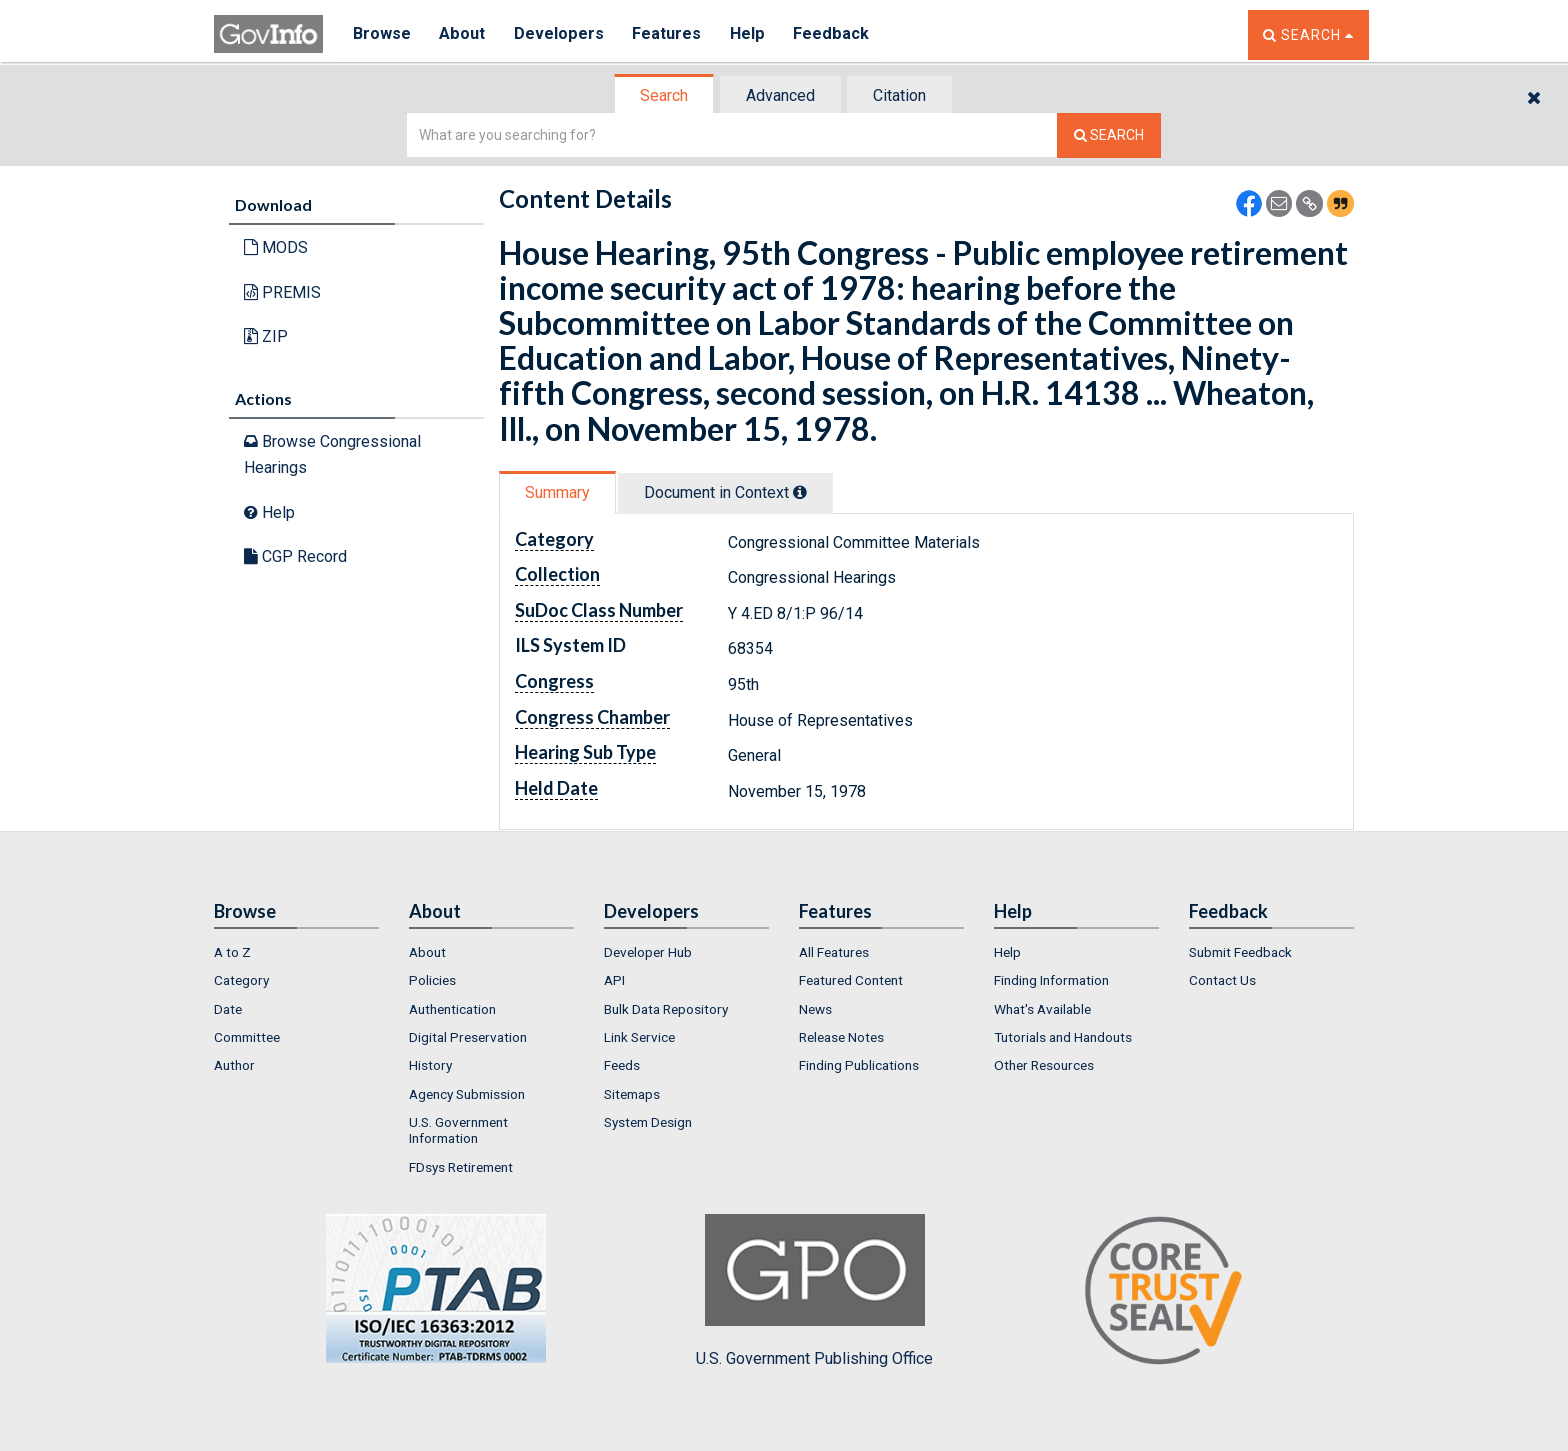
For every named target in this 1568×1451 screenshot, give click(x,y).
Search (664, 95)
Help (751, 34)
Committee (247, 1037)
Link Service (639, 1037)
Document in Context (725, 492)
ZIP (266, 336)
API (614, 980)
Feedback (835, 34)
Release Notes (841, 1037)
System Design (648, 1122)
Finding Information (1051, 980)
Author (234, 1065)
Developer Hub (648, 952)
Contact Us (1222, 980)
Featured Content (851, 980)
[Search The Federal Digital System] (1109, 135)
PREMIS (282, 292)
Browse (382, 34)
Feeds (622, 1065)
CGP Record (295, 556)
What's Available (1042, 1009)
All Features (834, 952)
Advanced (780, 95)
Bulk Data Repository (666, 1009)
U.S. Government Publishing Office (814, 1291)
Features (669, 34)
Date (228, 1009)
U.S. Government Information (458, 1130)
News (815, 1009)
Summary (557, 492)
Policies (432, 980)
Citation (899, 95)
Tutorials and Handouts (1063, 1037)
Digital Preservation (468, 1037)
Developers (560, 34)
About (463, 34)
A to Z (232, 952)
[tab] (665, 95)
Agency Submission (467, 1094)
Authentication (452, 1009)
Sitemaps (632, 1094)
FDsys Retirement (461, 1167)
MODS (276, 247)
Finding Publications (859, 1065)
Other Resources (1044, 1065)
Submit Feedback (1240, 952)
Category (241, 980)
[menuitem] (296, 952)
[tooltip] (800, 492)
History (430, 1065)
